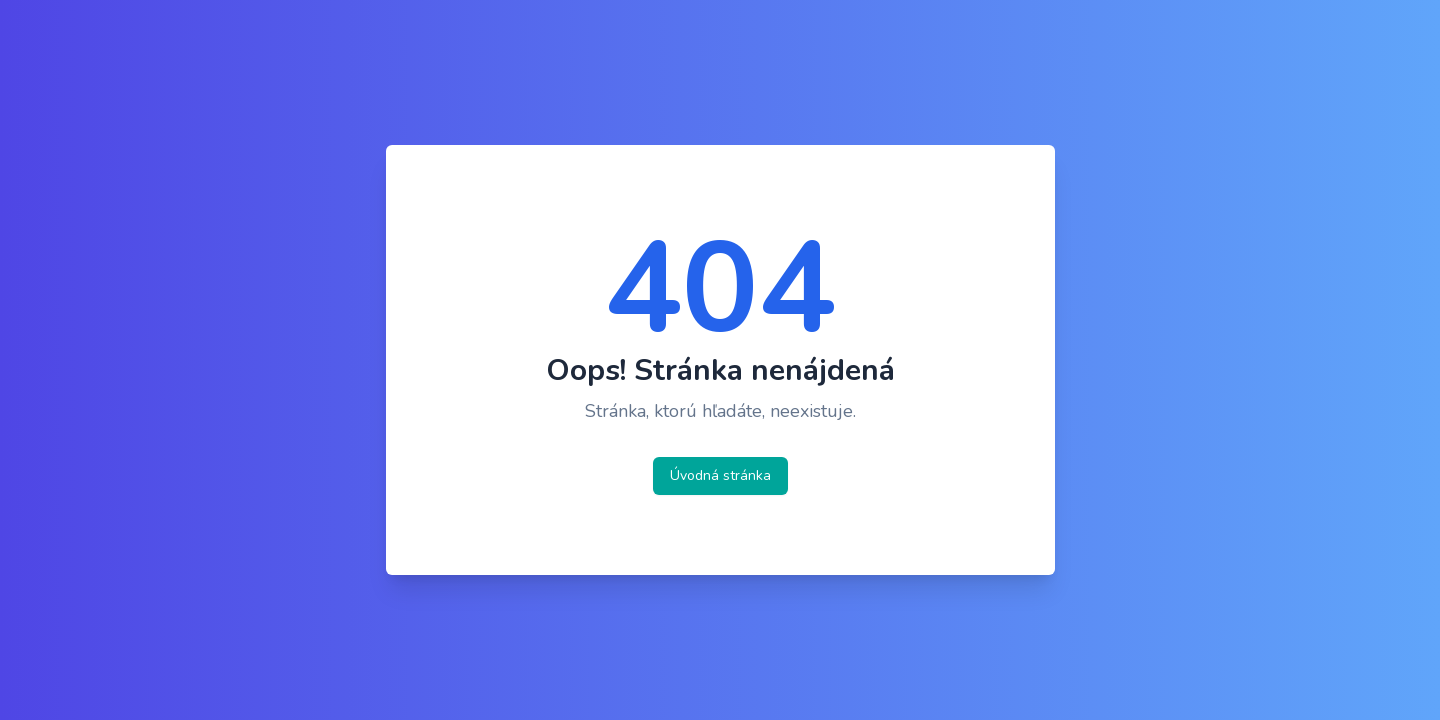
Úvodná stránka (720, 475)
